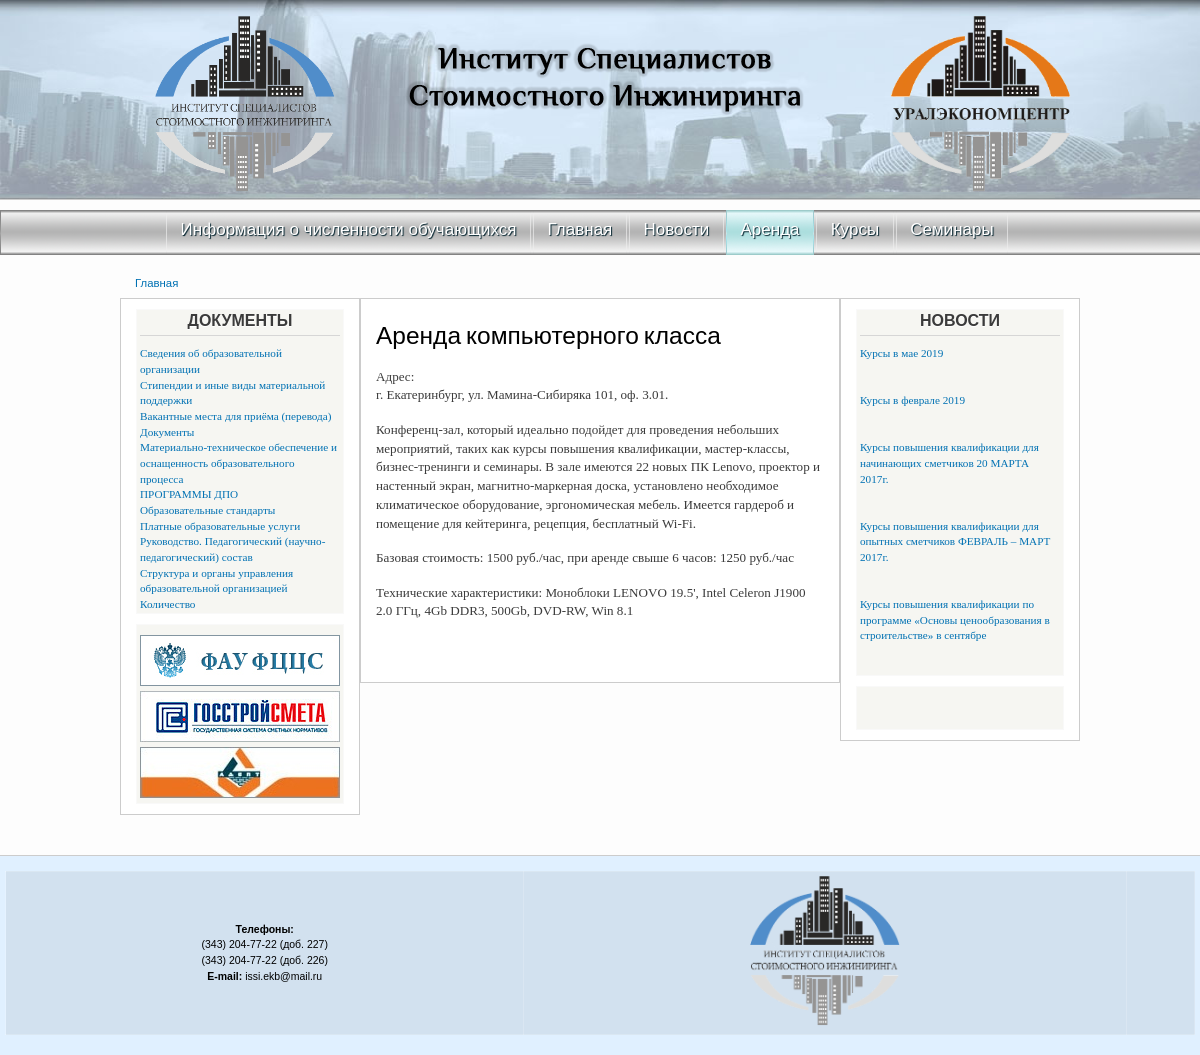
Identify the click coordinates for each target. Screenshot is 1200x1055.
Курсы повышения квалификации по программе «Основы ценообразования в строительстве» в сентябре (955, 619)
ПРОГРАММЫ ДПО (189, 494)
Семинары (951, 229)
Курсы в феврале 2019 (912, 400)
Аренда (770, 229)
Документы (167, 432)
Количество (167, 604)
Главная (580, 229)
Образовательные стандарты (207, 510)
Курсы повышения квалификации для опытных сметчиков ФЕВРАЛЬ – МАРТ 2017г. (955, 541)
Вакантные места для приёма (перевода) (236, 416)
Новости (677, 229)
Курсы (855, 229)
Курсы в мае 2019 (901, 353)
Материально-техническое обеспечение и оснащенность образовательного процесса (238, 462)
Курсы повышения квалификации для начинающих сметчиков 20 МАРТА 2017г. (949, 462)
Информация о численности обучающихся (349, 229)
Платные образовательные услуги (220, 526)
